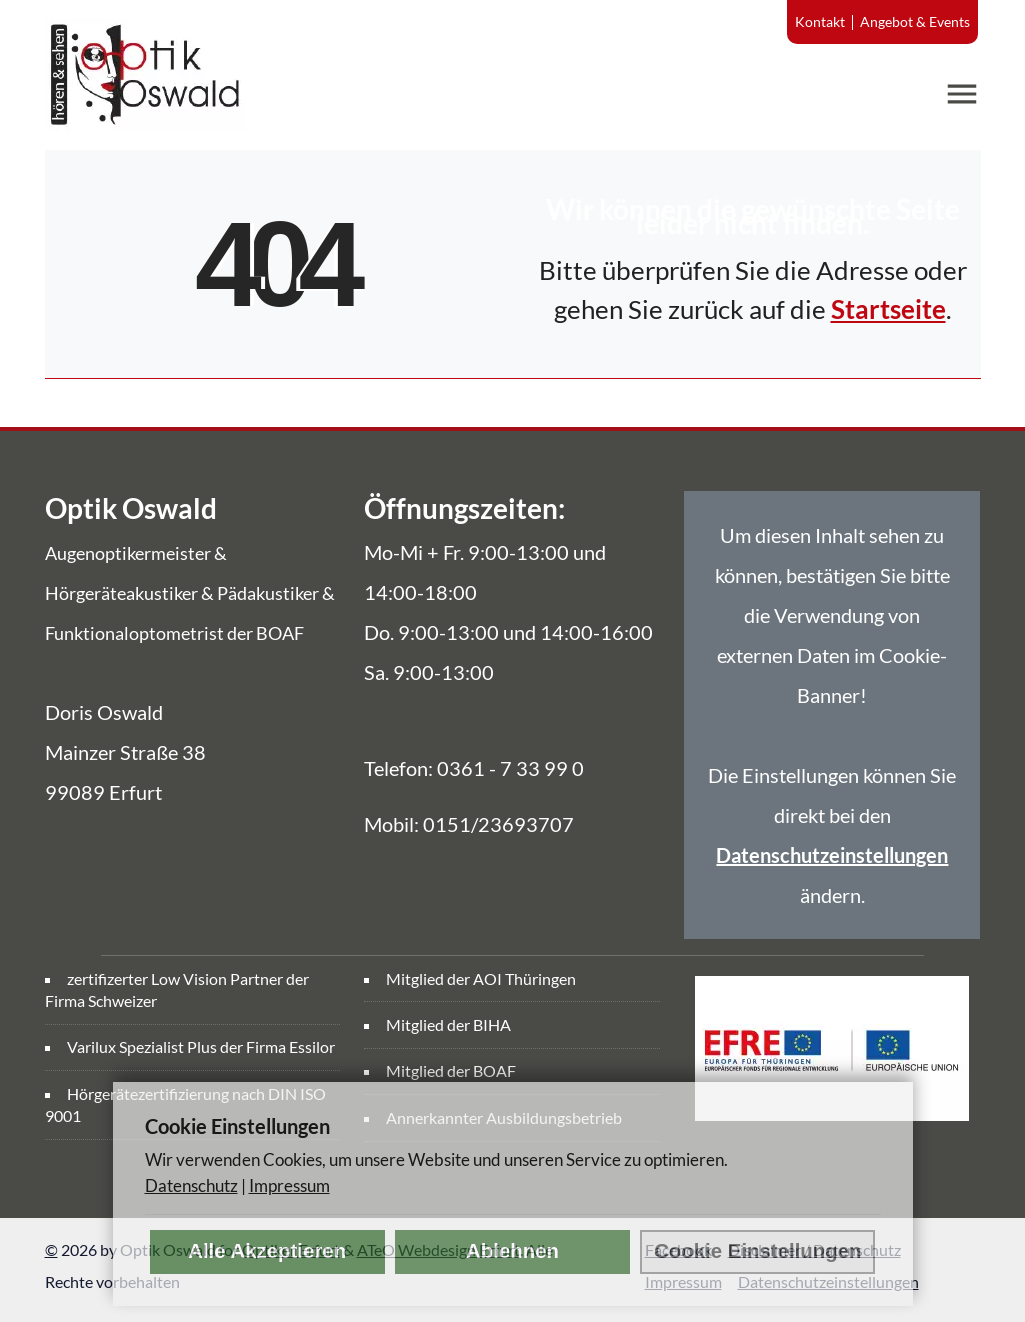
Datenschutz (191, 1185)
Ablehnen (512, 1251)
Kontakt (820, 21)
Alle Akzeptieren (267, 1251)
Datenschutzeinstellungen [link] (832, 855)
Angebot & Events (915, 21)
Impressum (289, 1185)
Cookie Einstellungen (757, 1251)
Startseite (888, 309)
